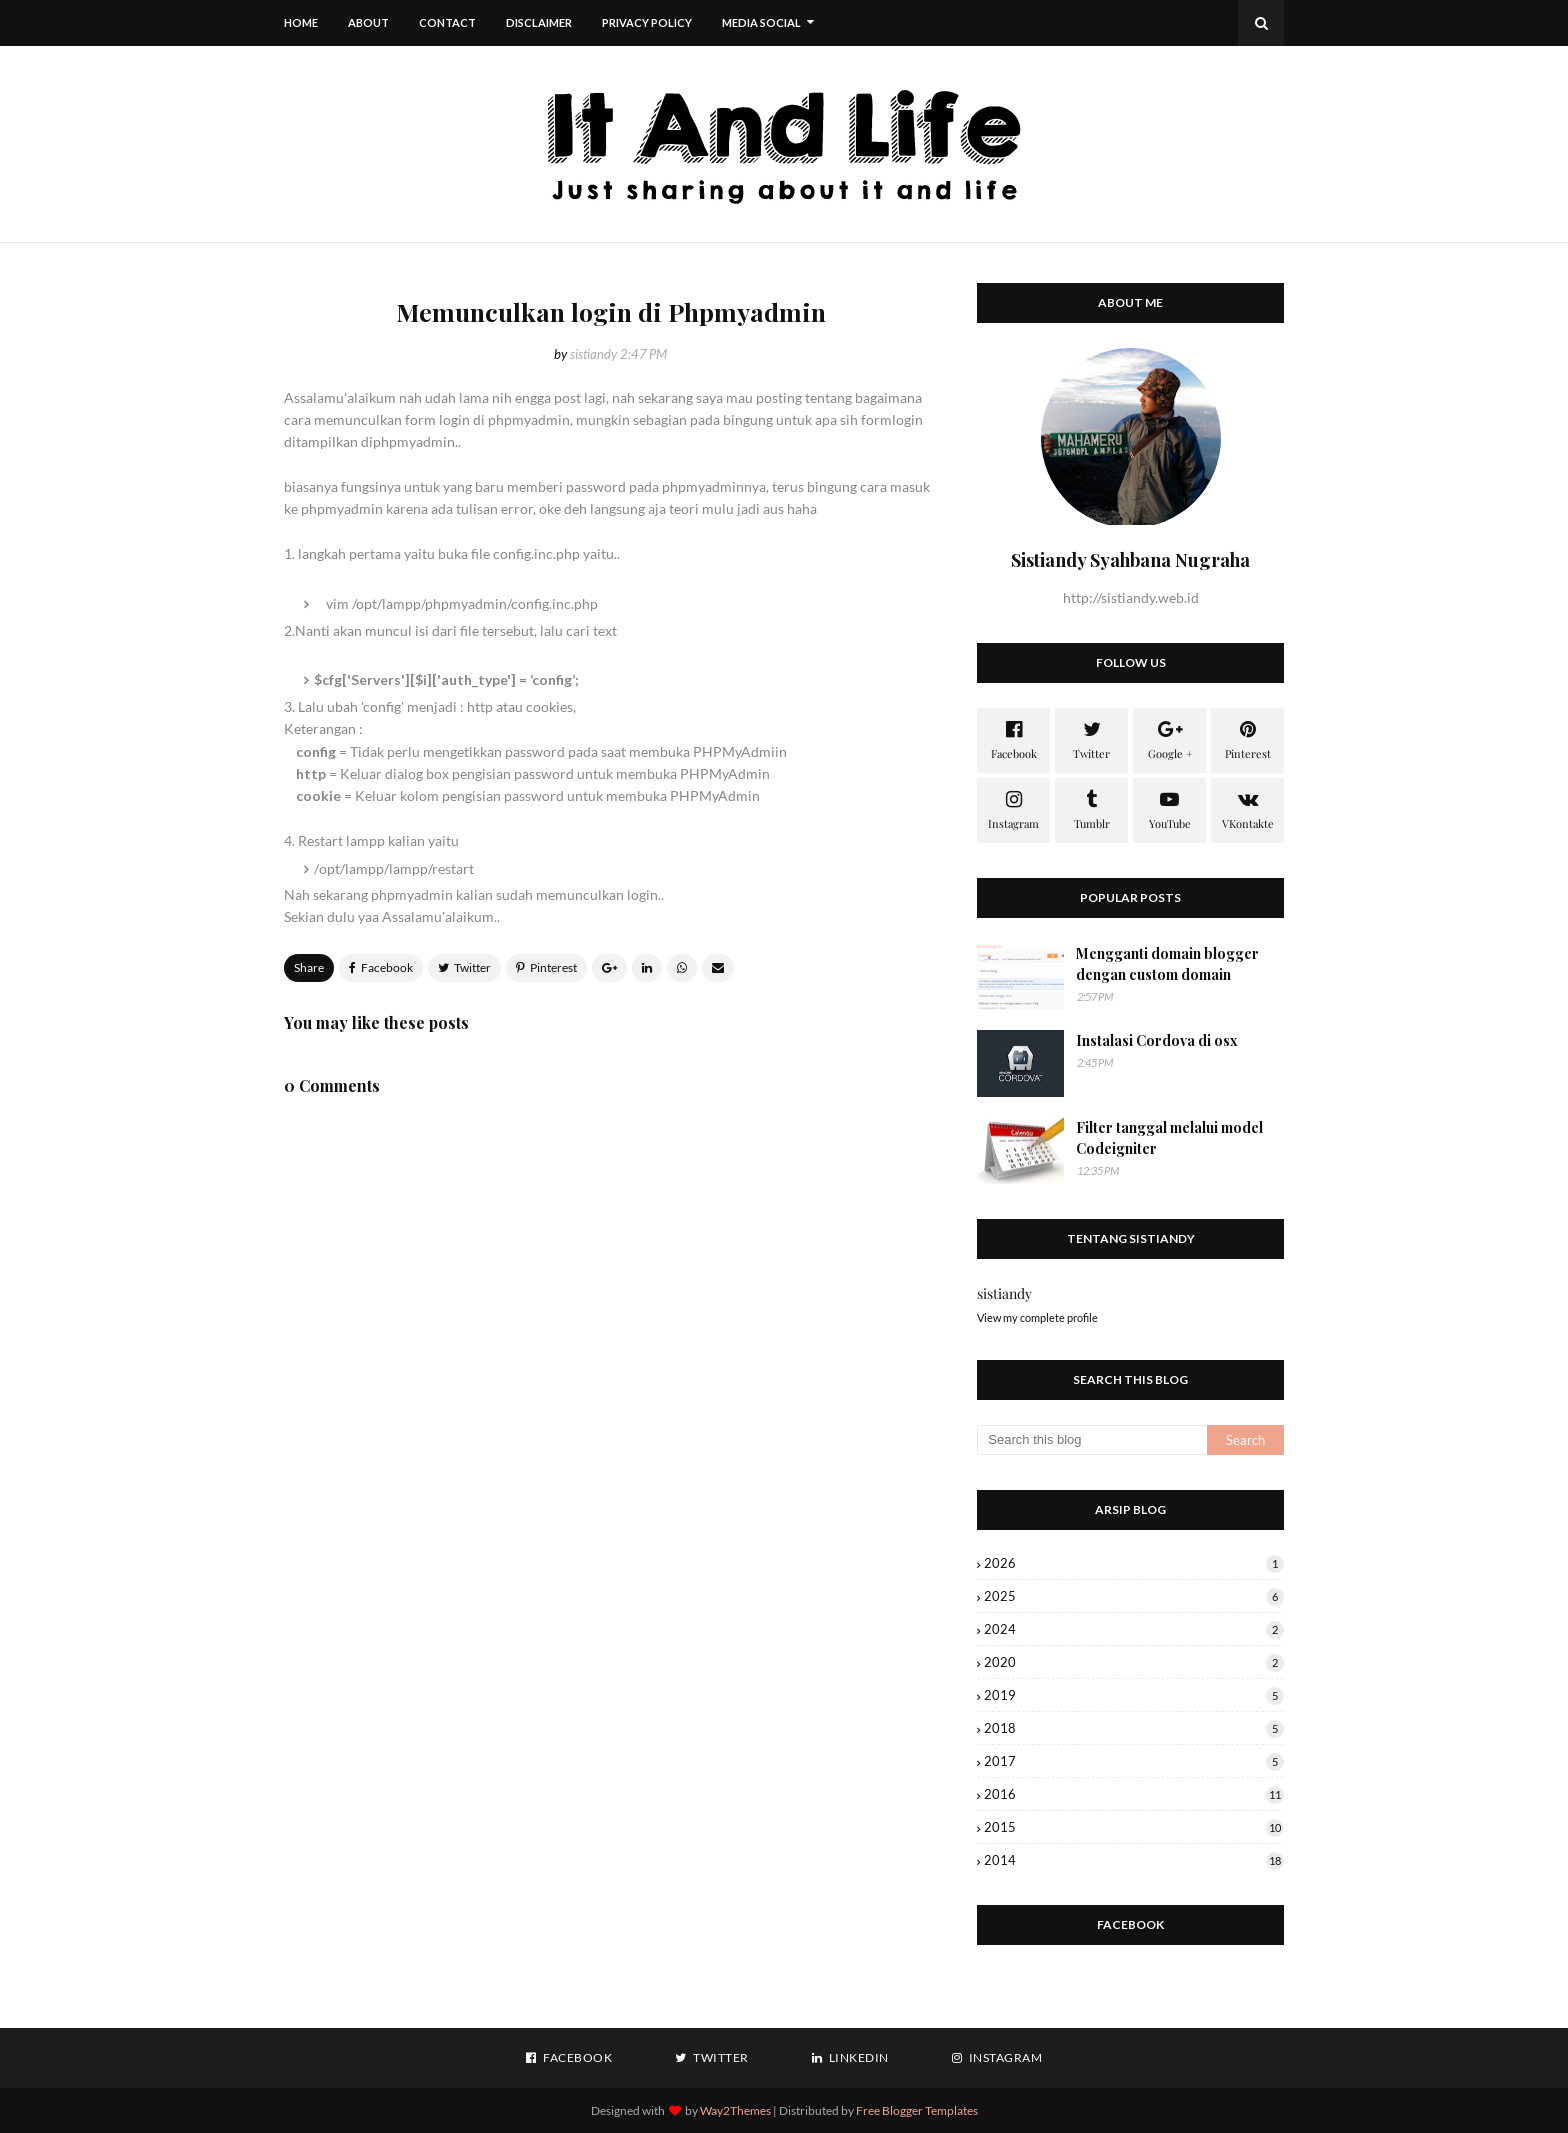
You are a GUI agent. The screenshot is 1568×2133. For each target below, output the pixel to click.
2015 (1134, 1827)
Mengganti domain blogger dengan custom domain (1167, 964)
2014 (1134, 1860)
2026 (1134, 1563)
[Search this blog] (1092, 1440)
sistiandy (593, 354)
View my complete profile (1037, 1317)
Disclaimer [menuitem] (539, 22)
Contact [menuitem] (447, 22)
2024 (1134, 1629)
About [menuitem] (368, 22)
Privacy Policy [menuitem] (647, 22)
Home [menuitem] (301, 22)
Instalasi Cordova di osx (1157, 1040)
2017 (1134, 1761)
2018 (1134, 1728)
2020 (1134, 1662)
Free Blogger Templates (917, 2110)
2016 (1134, 1794)
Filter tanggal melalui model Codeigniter (1169, 1138)
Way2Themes (735, 2110)
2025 (1134, 1596)
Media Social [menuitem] (761, 22)
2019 (1134, 1695)
